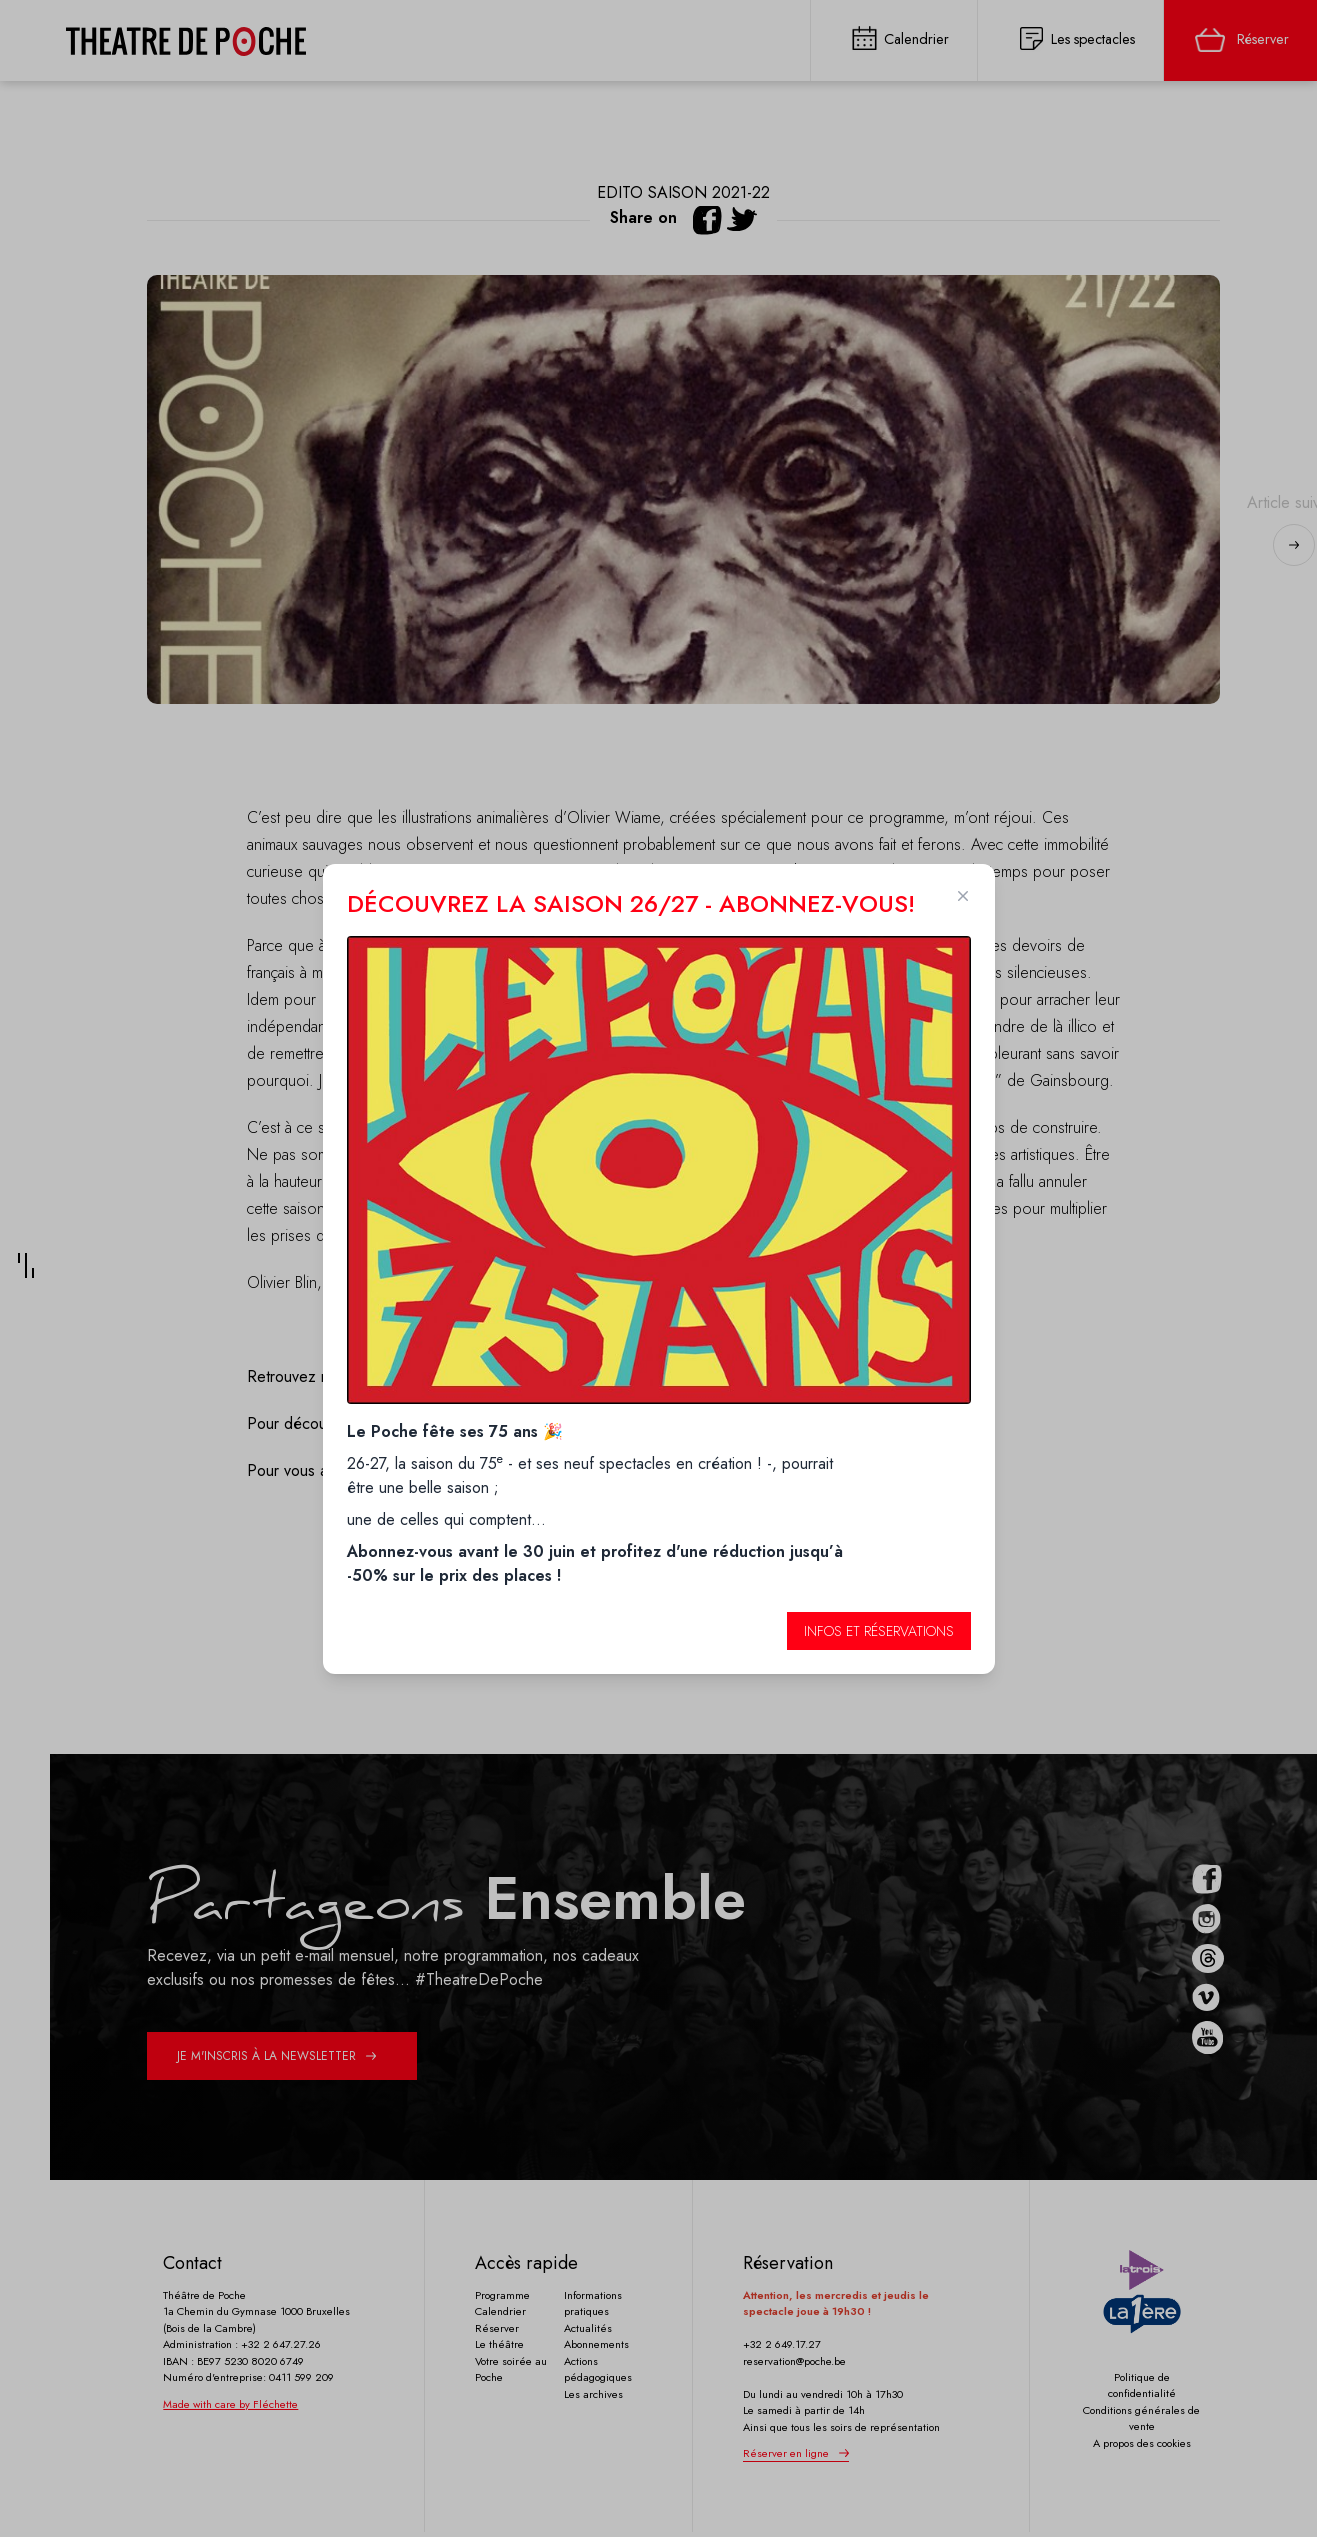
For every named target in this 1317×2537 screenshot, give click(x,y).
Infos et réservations (879, 1631)
